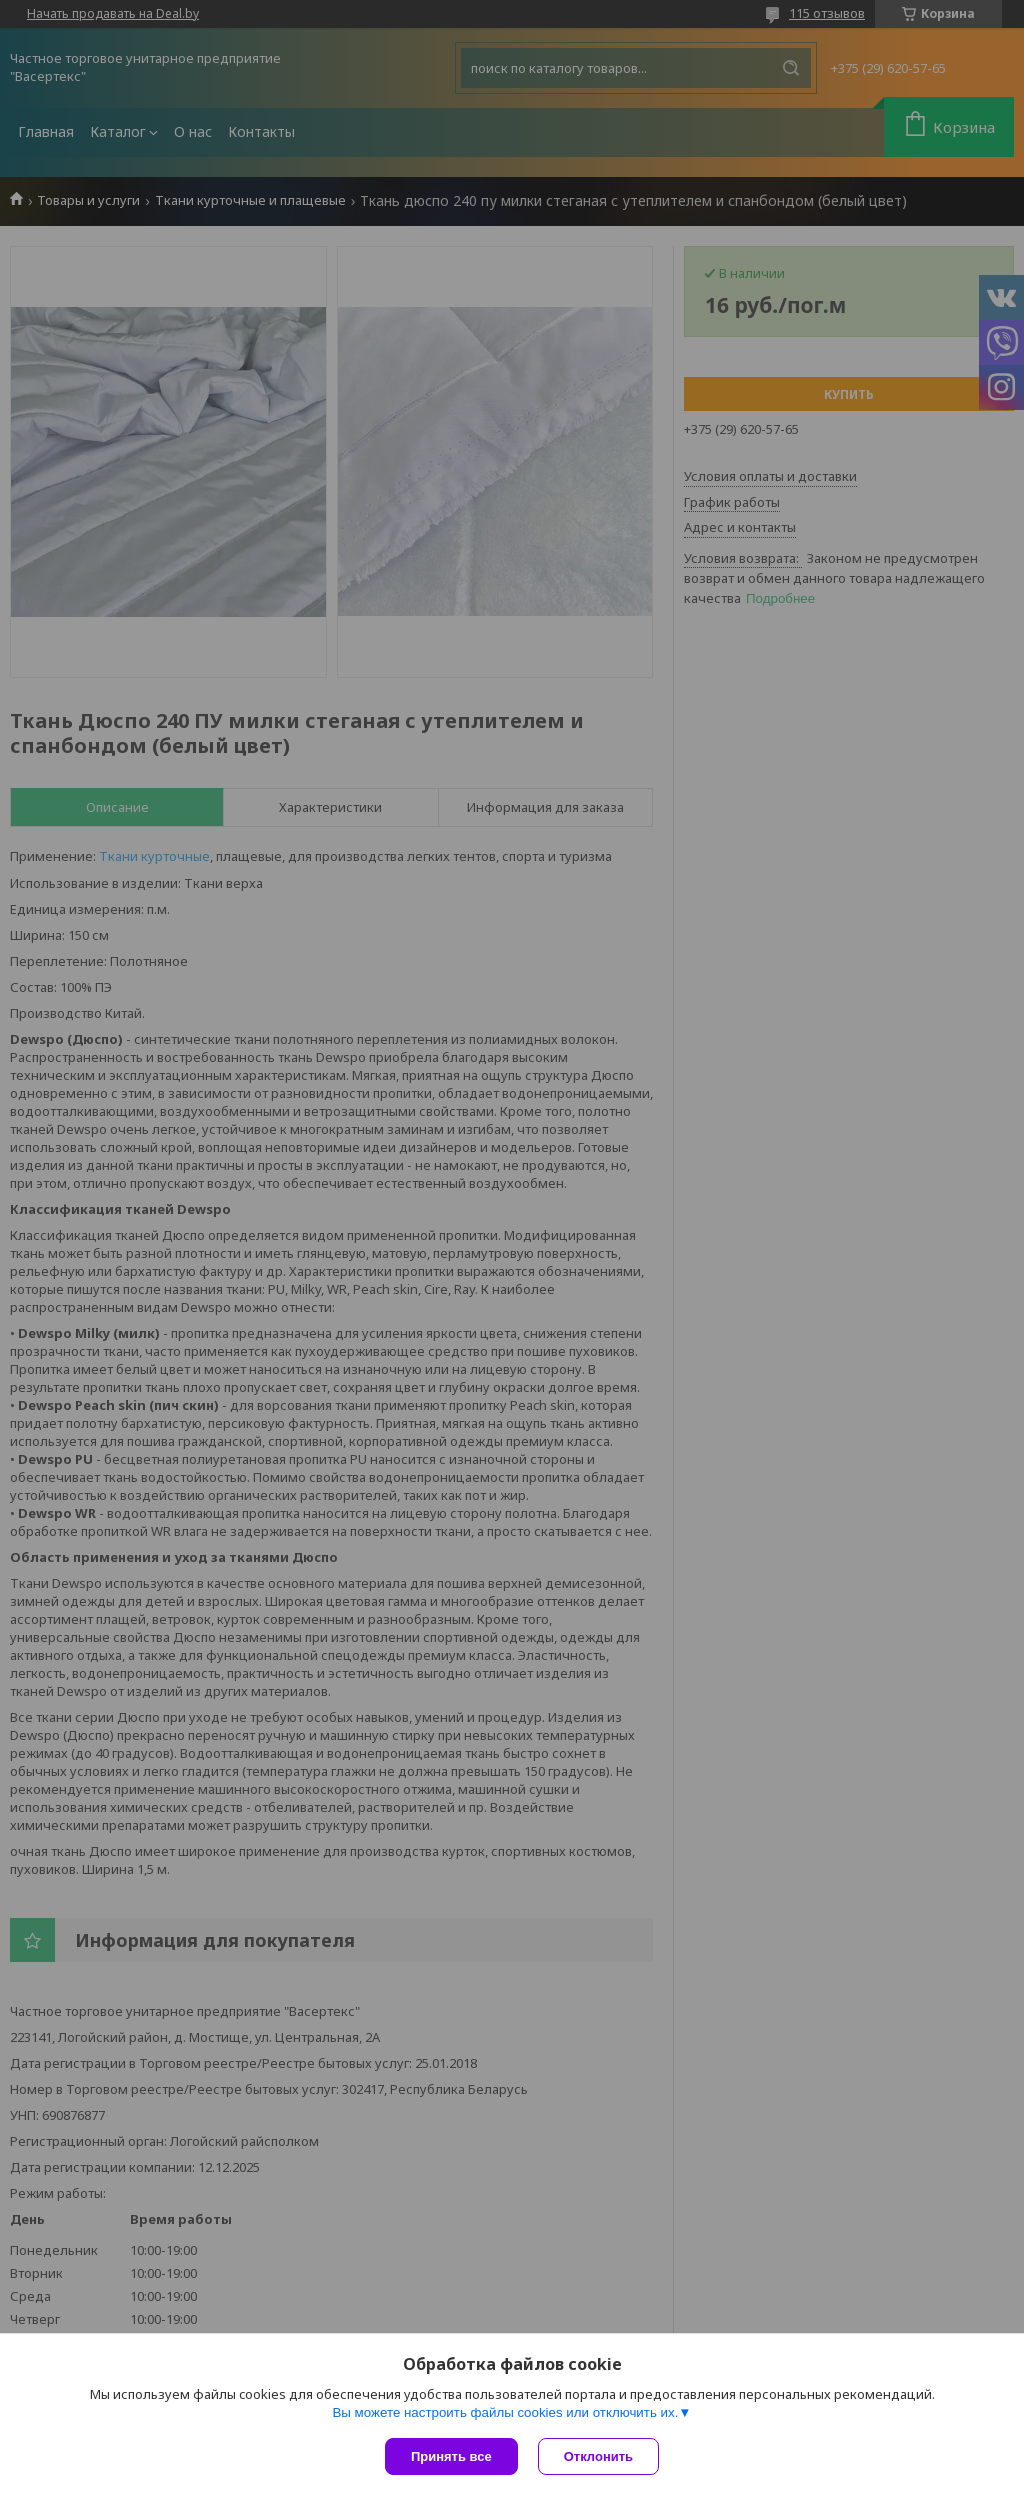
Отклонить (598, 2456)
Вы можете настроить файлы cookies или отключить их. (505, 2412)
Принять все (451, 2456)
